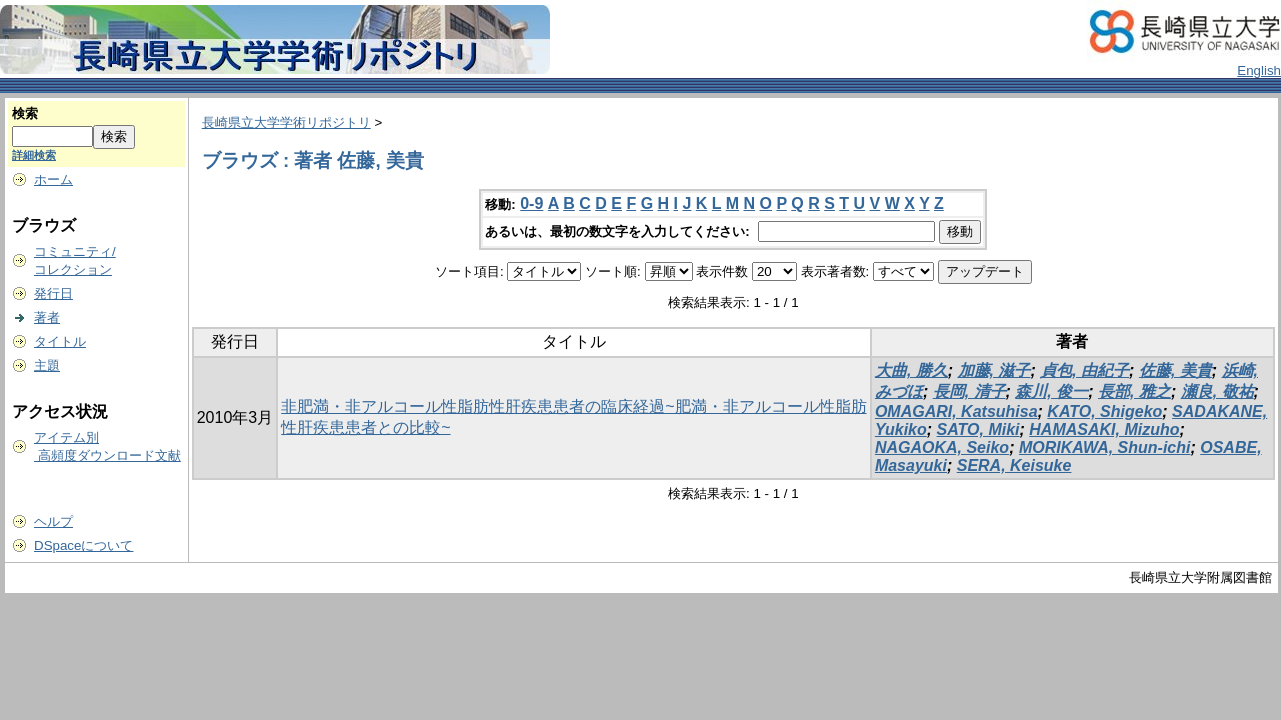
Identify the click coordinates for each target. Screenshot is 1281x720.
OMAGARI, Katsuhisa (956, 411)
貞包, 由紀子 (1084, 370)
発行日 (53, 293)
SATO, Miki (978, 429)
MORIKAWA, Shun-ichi (1105, 447)
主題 (47, 365)
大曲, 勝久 (911, 370)
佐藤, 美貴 (1175, 370)
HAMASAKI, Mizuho (1104, 429)
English (1259, 70)
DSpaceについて (83, 545)
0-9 (531, 203)
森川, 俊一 (1051, 391)
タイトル (60, 341)
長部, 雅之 (1134, 391)
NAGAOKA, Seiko (942, 447)
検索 (25, 113)
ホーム (53, 179)
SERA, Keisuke (1014, 465)
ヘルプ (53, 521)
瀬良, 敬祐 (1217, 391)
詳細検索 (34, 155)
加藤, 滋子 (994, 370)
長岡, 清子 (969, 391)
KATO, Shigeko (1104, 411)
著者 (47, 317)
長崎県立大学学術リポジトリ (286, 122)
